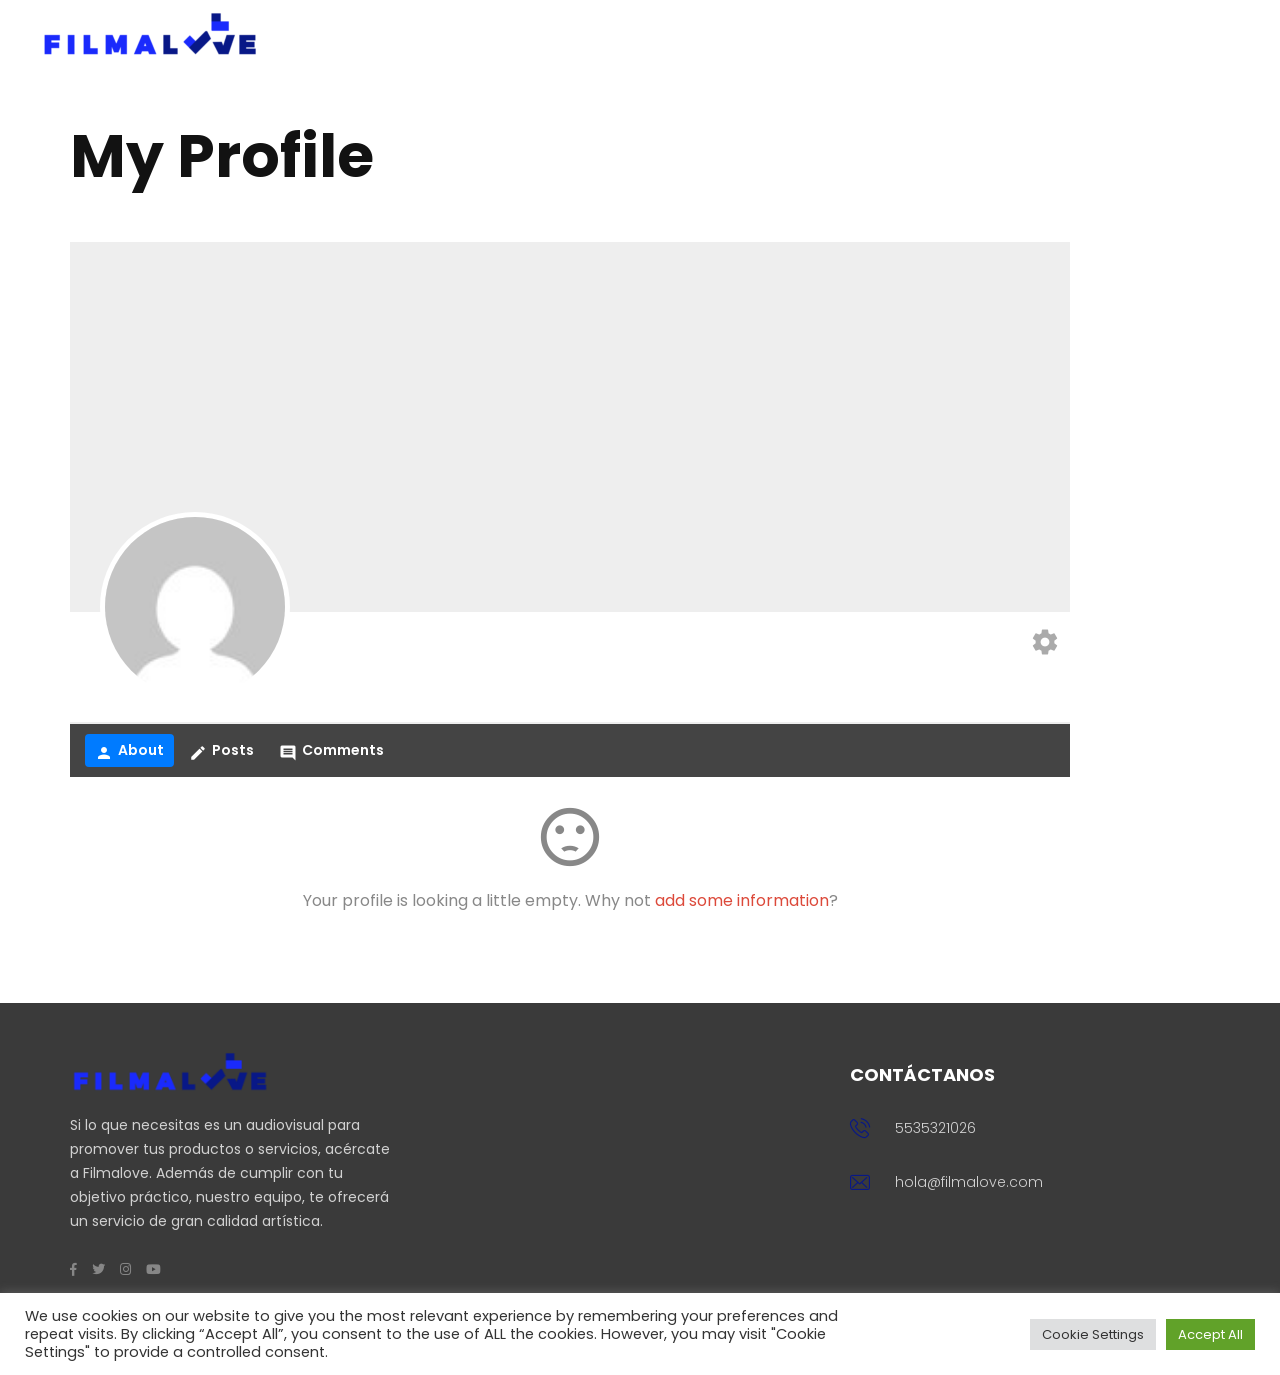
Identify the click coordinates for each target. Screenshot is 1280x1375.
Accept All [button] (1210, 1334)
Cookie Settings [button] (1093, 1334)
